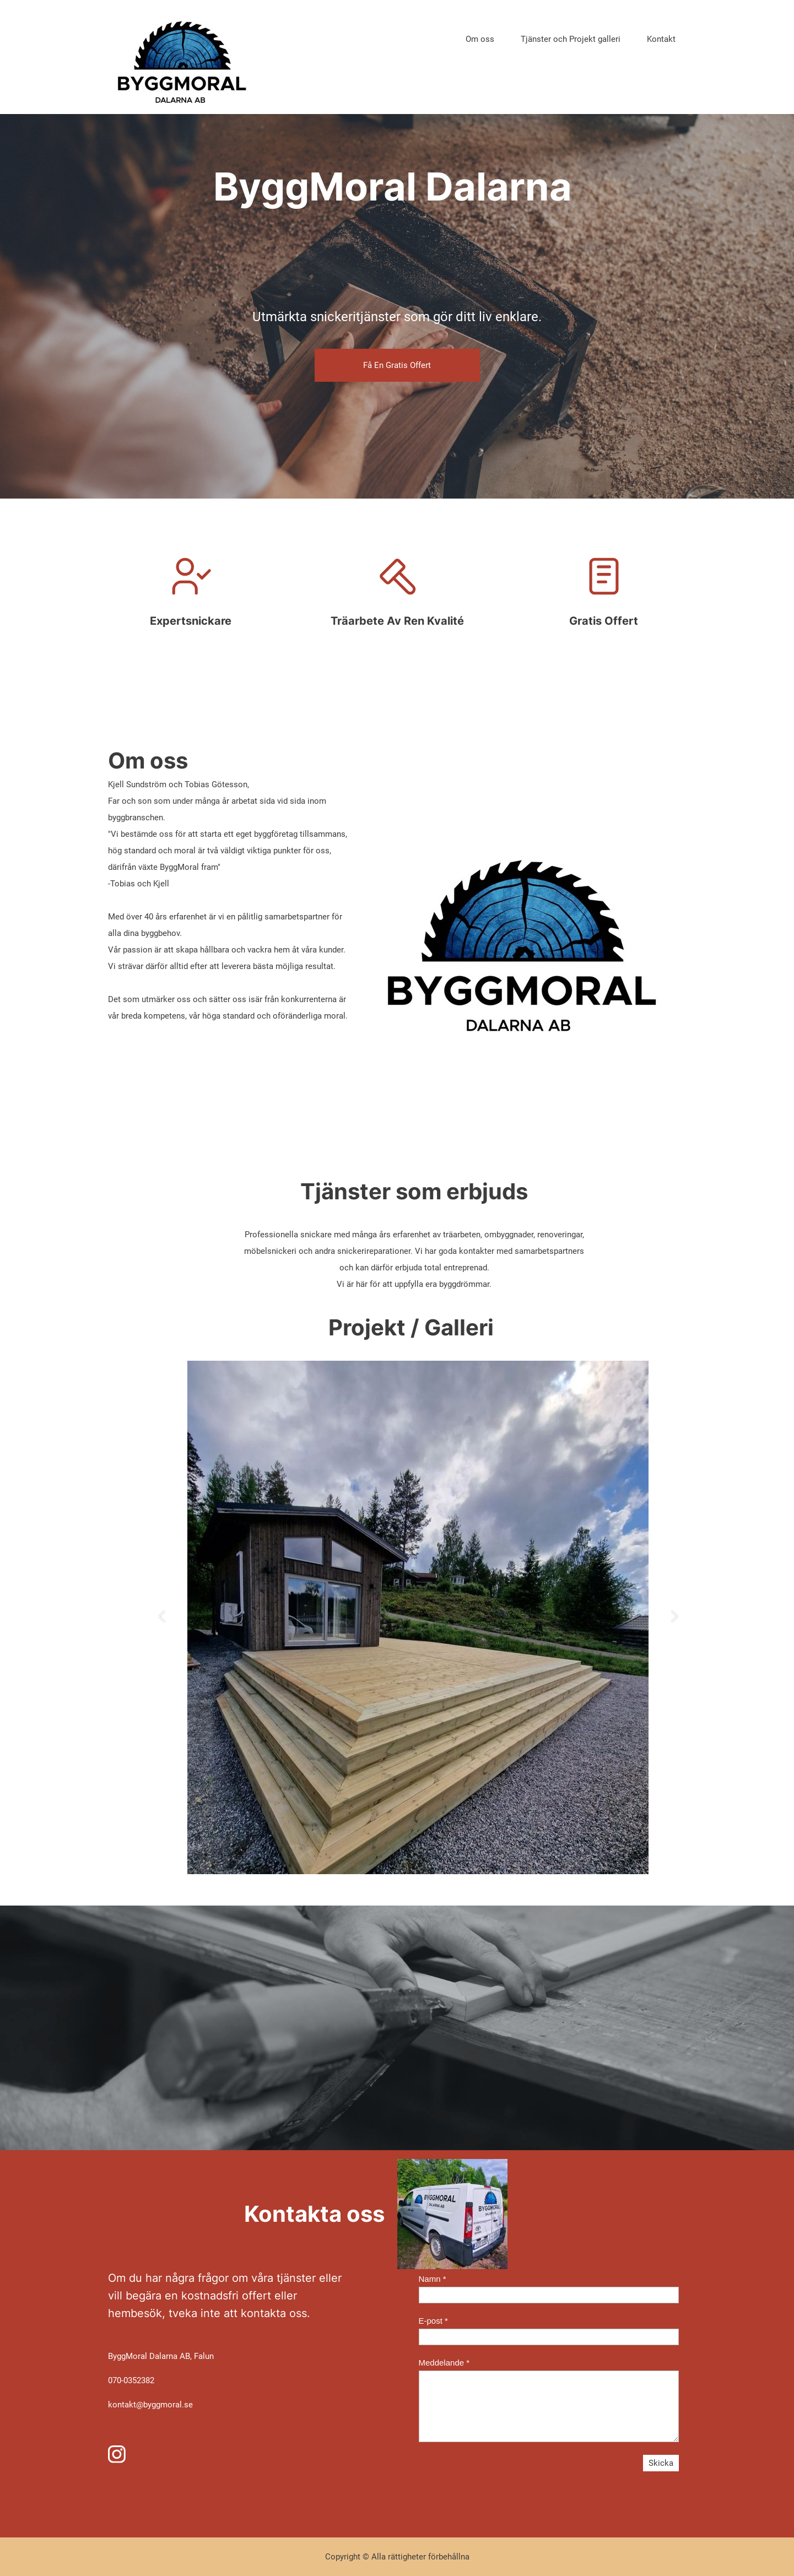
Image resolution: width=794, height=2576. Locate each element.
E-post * (433, 2320)
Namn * (432, 2278)
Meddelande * (444, 2362)
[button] (161, 1617)
